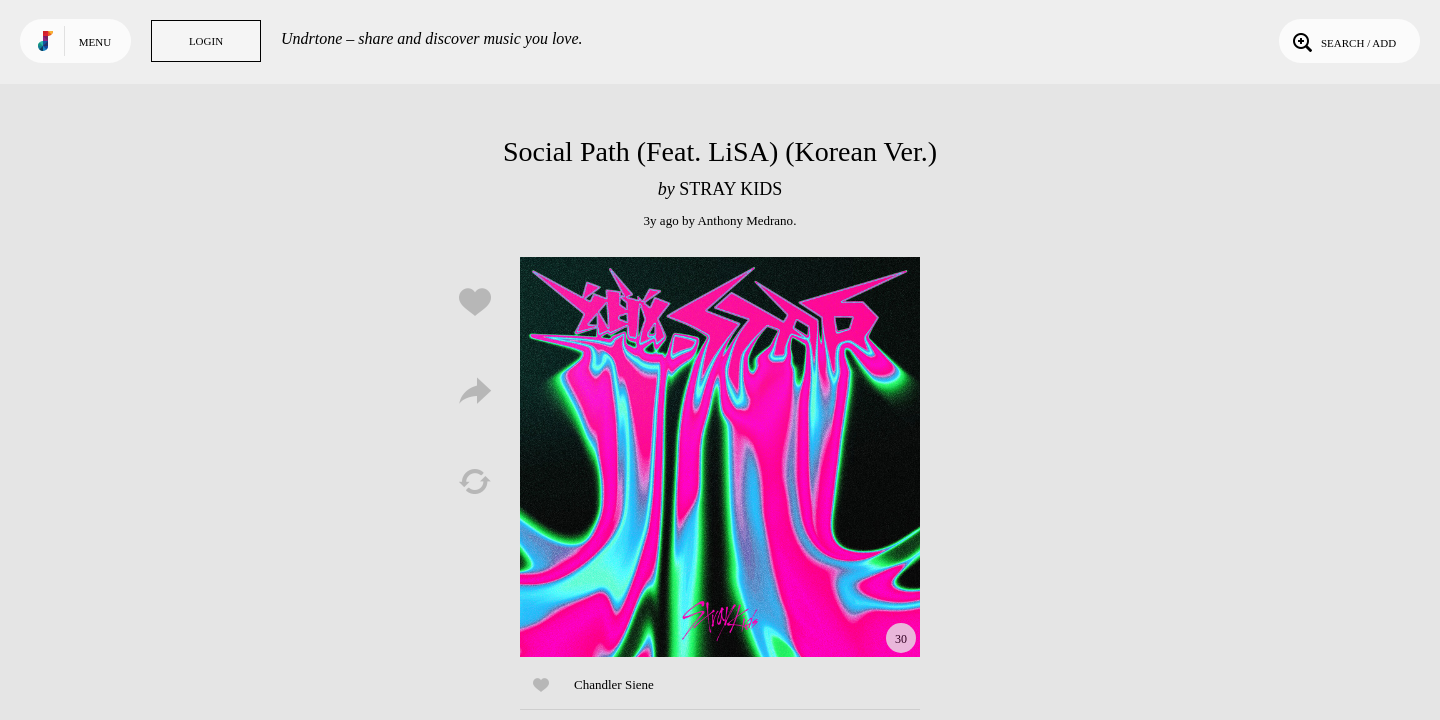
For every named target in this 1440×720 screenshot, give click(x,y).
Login (206, 41)
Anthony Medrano (745, 220)
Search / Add (1342, 41)
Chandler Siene (614, 684)
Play (720, 457)
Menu (95, 42)
